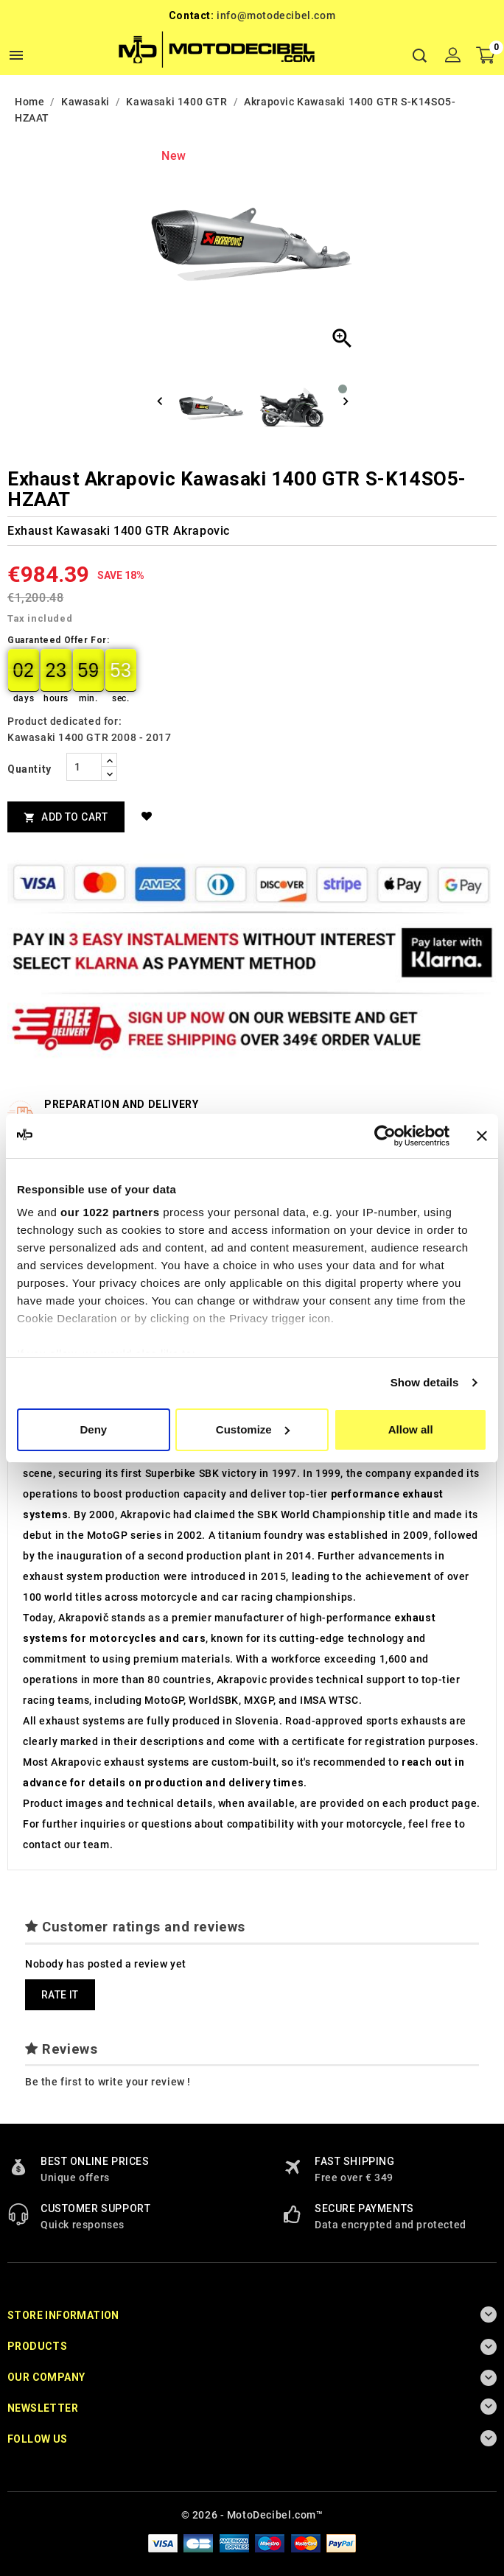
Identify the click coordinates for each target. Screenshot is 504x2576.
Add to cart (66, 817)
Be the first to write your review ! (108, 2082)
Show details (425, 1382)
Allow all (410, 1429)
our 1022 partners (109, 1212)
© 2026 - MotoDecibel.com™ (252, 2515)
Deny (93, 1429)
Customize (253, 1429)
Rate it (60, 1995)
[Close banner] (482, 1136)
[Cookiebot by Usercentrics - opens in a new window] (385, 1136)
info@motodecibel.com (276, 15)
